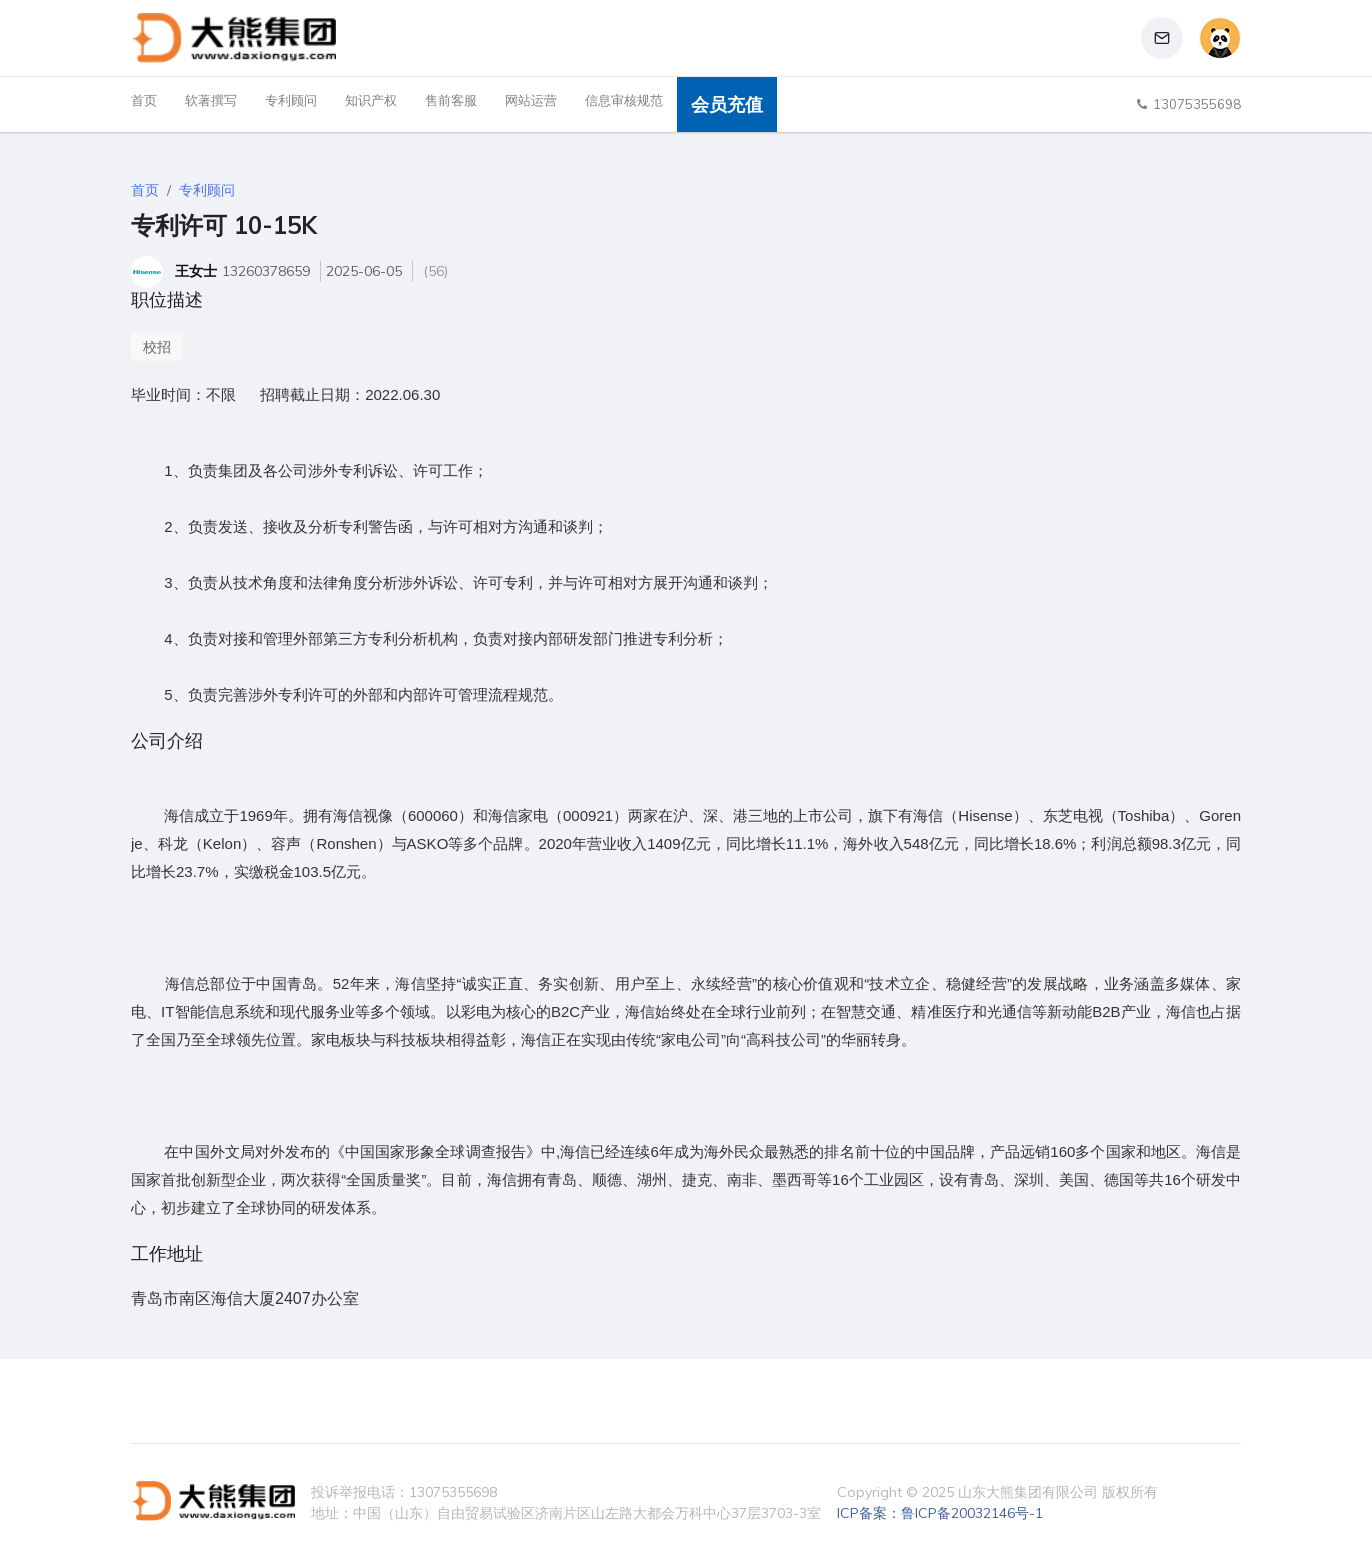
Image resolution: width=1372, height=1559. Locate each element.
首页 (144, 100)
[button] (1162, 38)
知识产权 (371, 100)
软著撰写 (211, 100)
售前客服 (451, 100)
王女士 (196, 271)
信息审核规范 (624, 100)
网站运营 (531, 100)
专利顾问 (291, 100)
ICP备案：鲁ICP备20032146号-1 (940, 1513)
